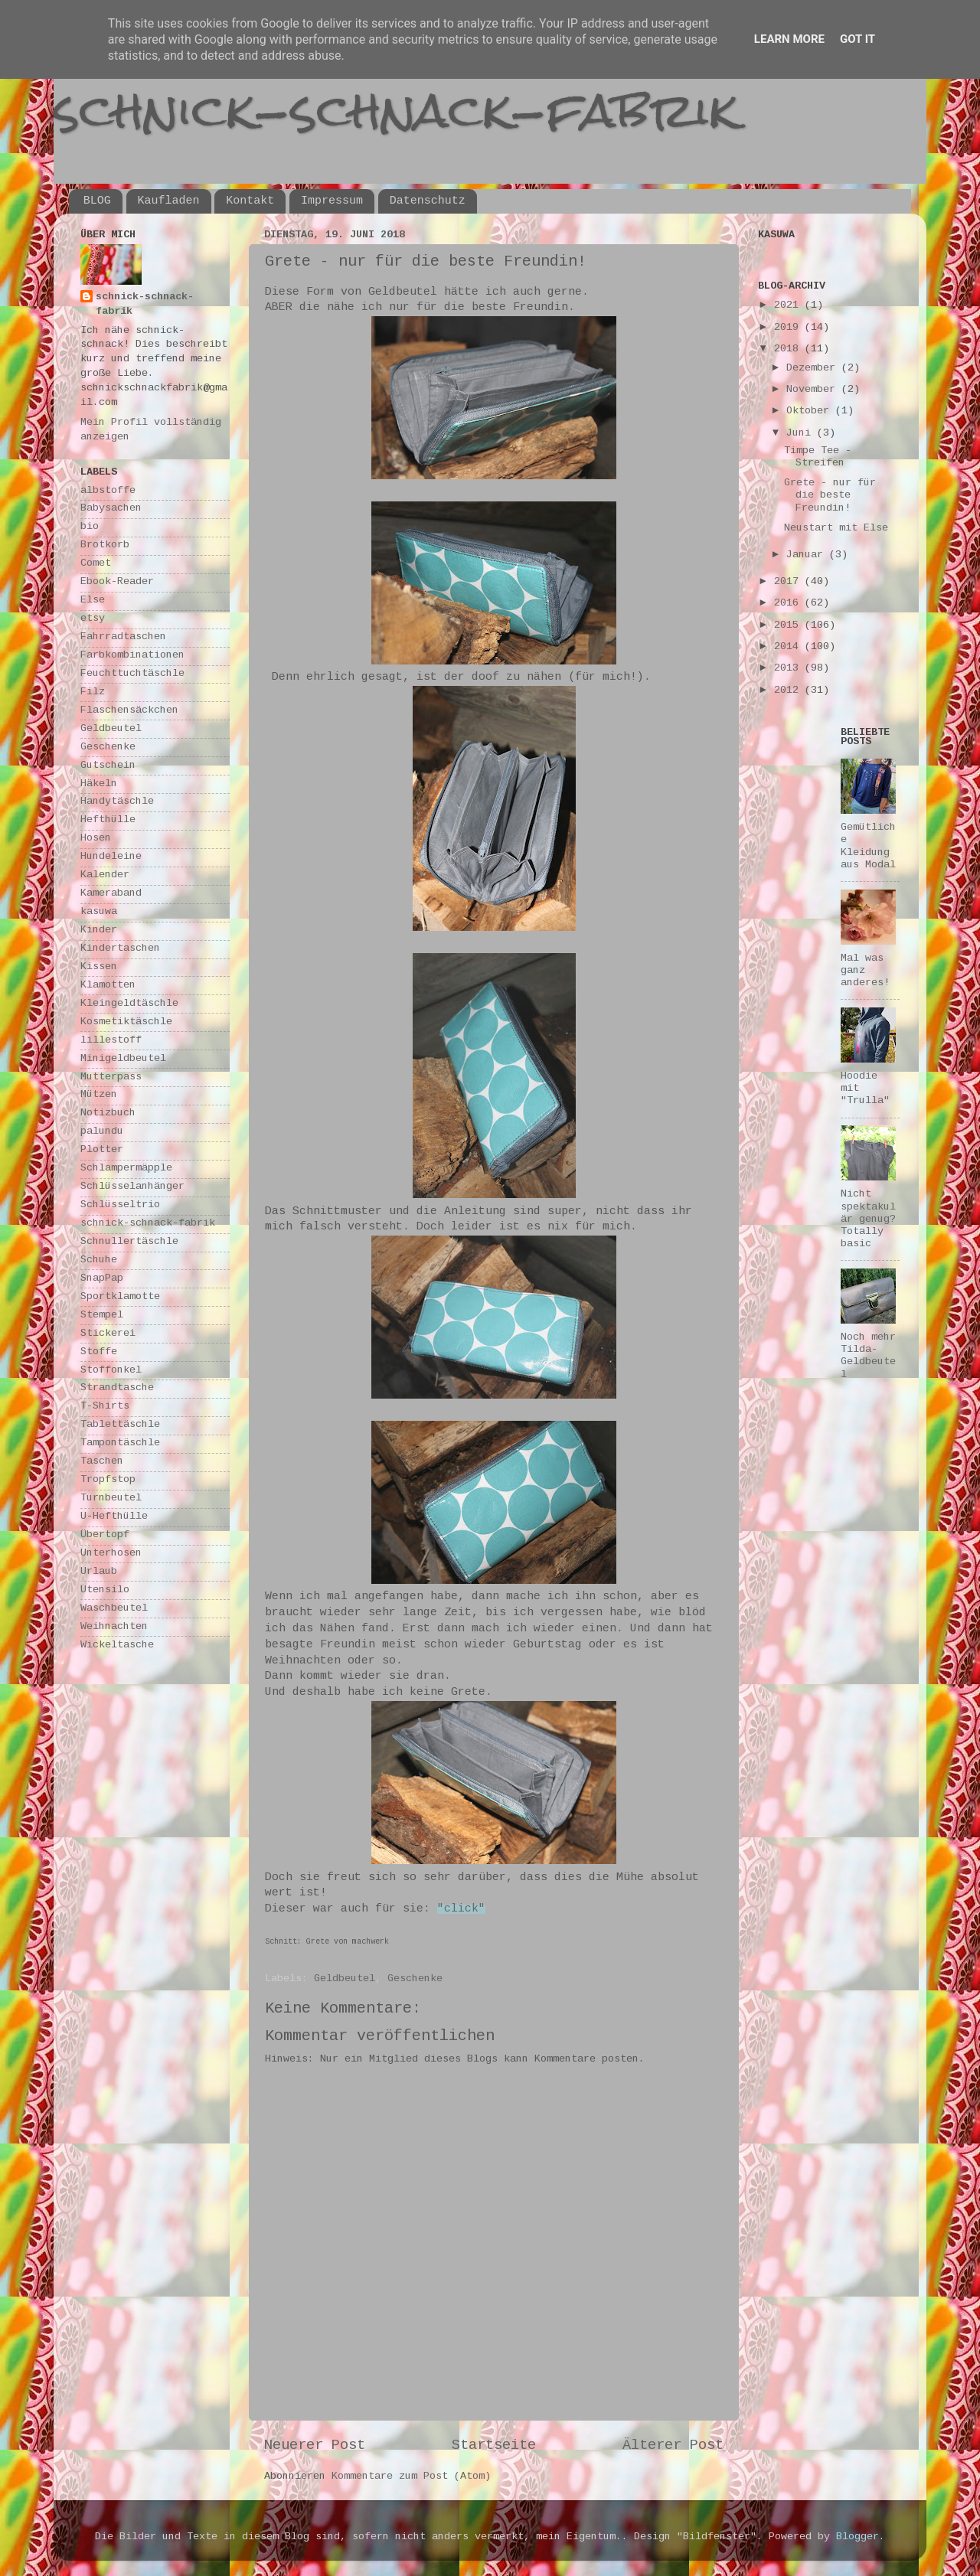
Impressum (332, 200)
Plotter (101, 1150)
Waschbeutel (114, 1609)
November (813, 390)
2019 (789, 328)
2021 (789, 306)
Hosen (95, 838)
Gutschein (108, 766)
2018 (789, 349)
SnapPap (101, 1279)
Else (92, 600)
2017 (789, 582)
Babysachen (111, 508)
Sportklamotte (120, 1297)
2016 (789, 603)
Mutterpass (111, 1077)
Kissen (98, 967)
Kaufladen (169, 200)
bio (89, 527)
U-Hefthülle (114, 1517)
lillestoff (111, 1041)
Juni (801, 433)
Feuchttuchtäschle (132, 674)
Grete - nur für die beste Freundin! (830, 495)
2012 (789, 691)
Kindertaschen (120, 949)
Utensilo (104, 1590)
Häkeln (98, 784)
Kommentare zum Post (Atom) (411, 2477)
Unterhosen (111, 1553)
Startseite (494, 2446)
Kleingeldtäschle (129, 1004)
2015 (789, 626)
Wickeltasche (117, 1645)
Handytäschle (117, 802)
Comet (95, 564)
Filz (92, 692)
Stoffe (98, 1352)
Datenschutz (428, 200)
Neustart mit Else (836, 528)
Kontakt (250, 200)
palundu (101, 1132)
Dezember (813, 368)
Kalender (104, 875)
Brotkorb (104, 545)
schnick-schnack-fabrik (396, 110)
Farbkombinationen (132, 655)
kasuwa (98, 912)
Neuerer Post (314, 2446)
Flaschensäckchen (129, 711)
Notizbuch (108, 1113)
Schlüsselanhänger (132, 1187)
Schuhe (98, 1260)
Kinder (98, 930)
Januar (807, 555)
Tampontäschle (120, 1443)
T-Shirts (104, 1406)
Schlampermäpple (126, 1168)
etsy (92, 619)
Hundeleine (111, 857)
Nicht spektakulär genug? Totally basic (868, 1219)
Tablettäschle (120, 1425)
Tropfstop (108, 1480)
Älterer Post (673, 2446)
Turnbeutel (111, 1498)
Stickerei (108, 1334)
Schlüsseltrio (120, 1205)
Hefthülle (108, 820)
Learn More (789, 39)
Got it (857, 39)
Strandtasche (117, 1388)
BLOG (97, 200)
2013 (789, 668)
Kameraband (111, 894)
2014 (789, 647)
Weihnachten (114, 1627)
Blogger (857, 2537)
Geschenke (415, 1979)
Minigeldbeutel (123, 1059)
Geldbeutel (344, 1979)
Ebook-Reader (117, 582)
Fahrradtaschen (123, 637)
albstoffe (108, 491)
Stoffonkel (111, 1370)
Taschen (101, 1462)
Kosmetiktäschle (126, 1022)
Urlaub (98, 1572)
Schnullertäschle (129, 1242)
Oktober (810, 411)
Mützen (98, 1095)
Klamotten (108, 985)
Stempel (101, 1315)
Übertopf (104, 1535)
